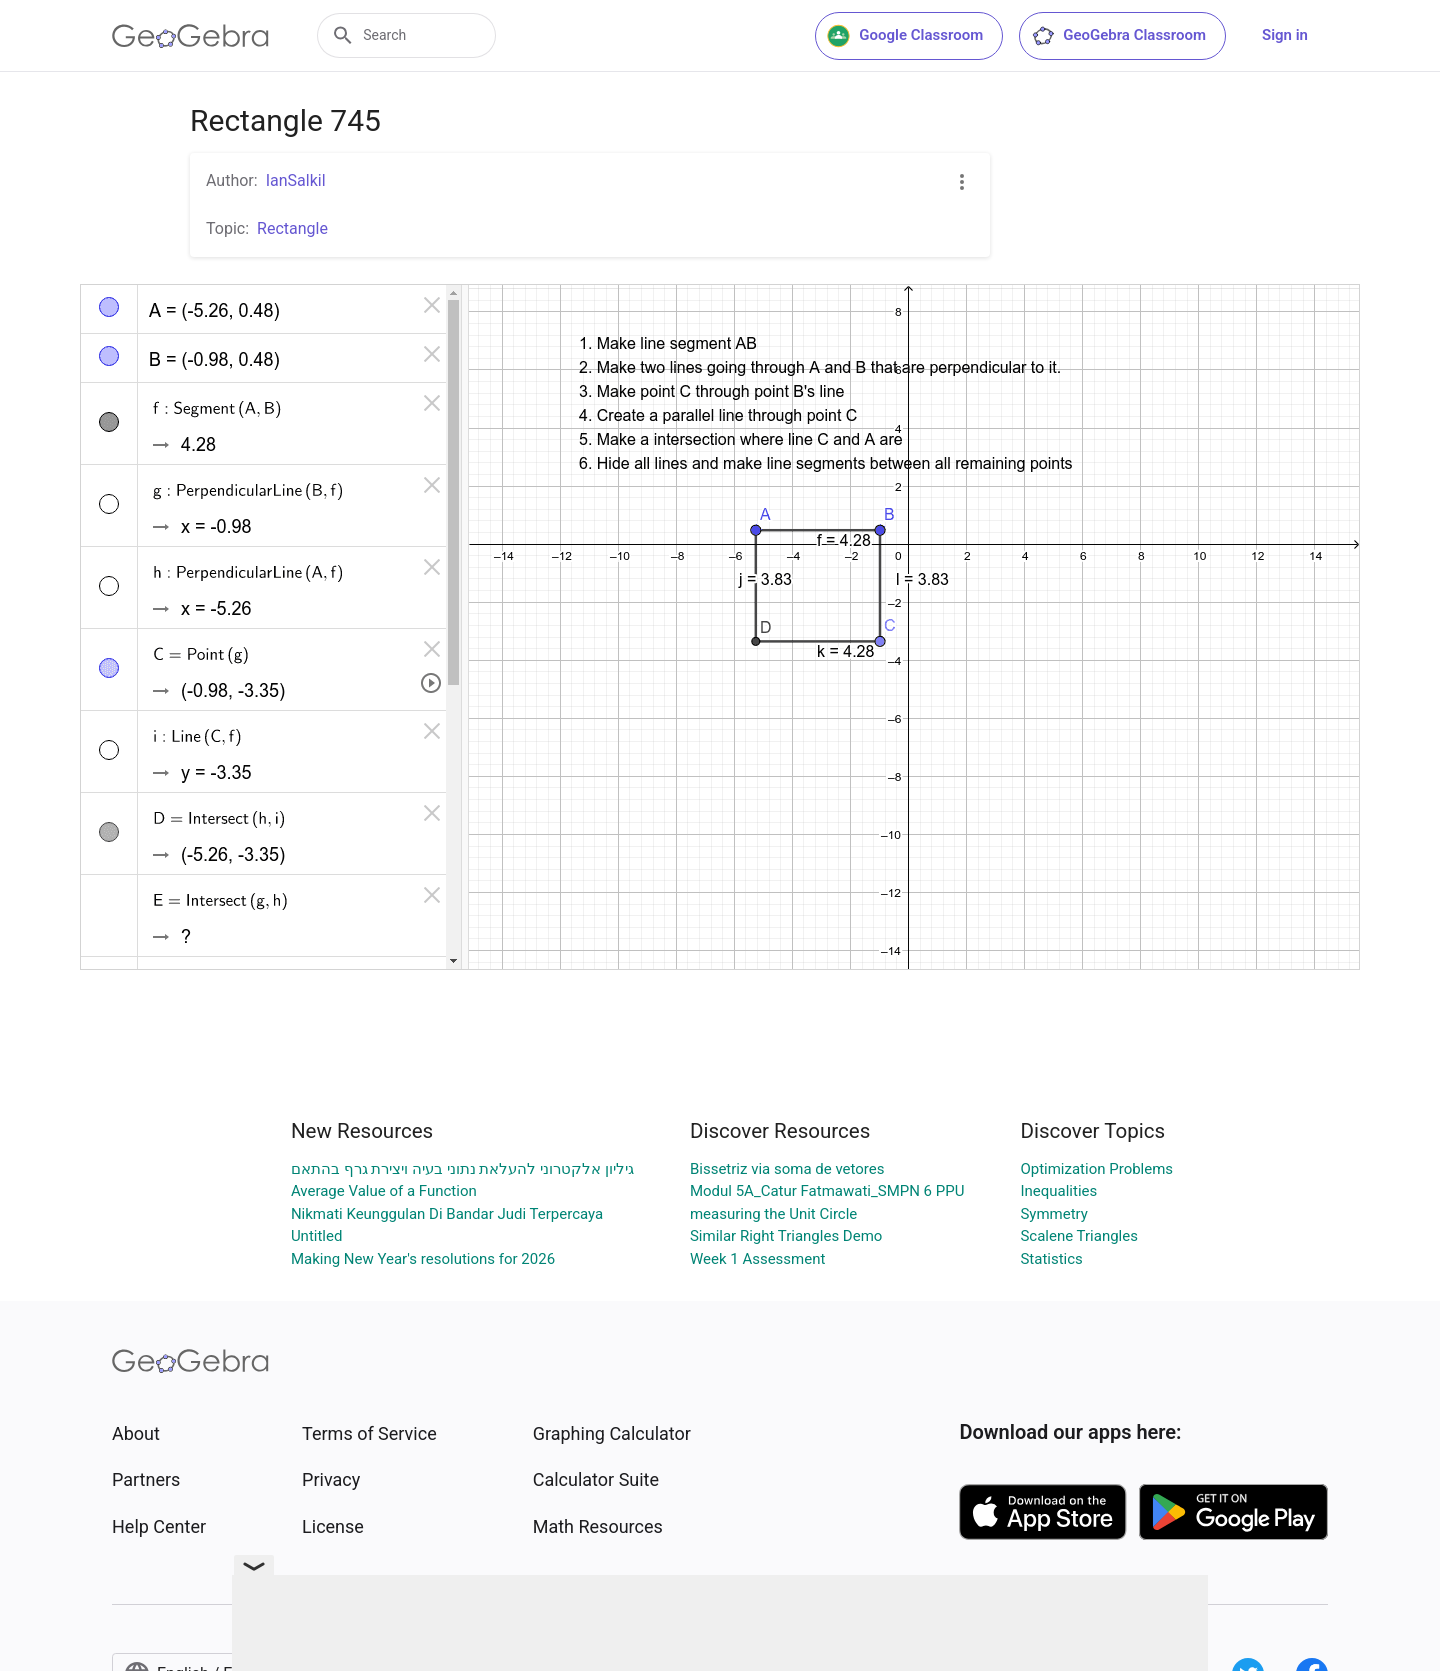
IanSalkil (296, 180)
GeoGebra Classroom (1118, 36)
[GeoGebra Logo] (190, 36)
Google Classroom (905, 36)
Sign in (1285, 35)
